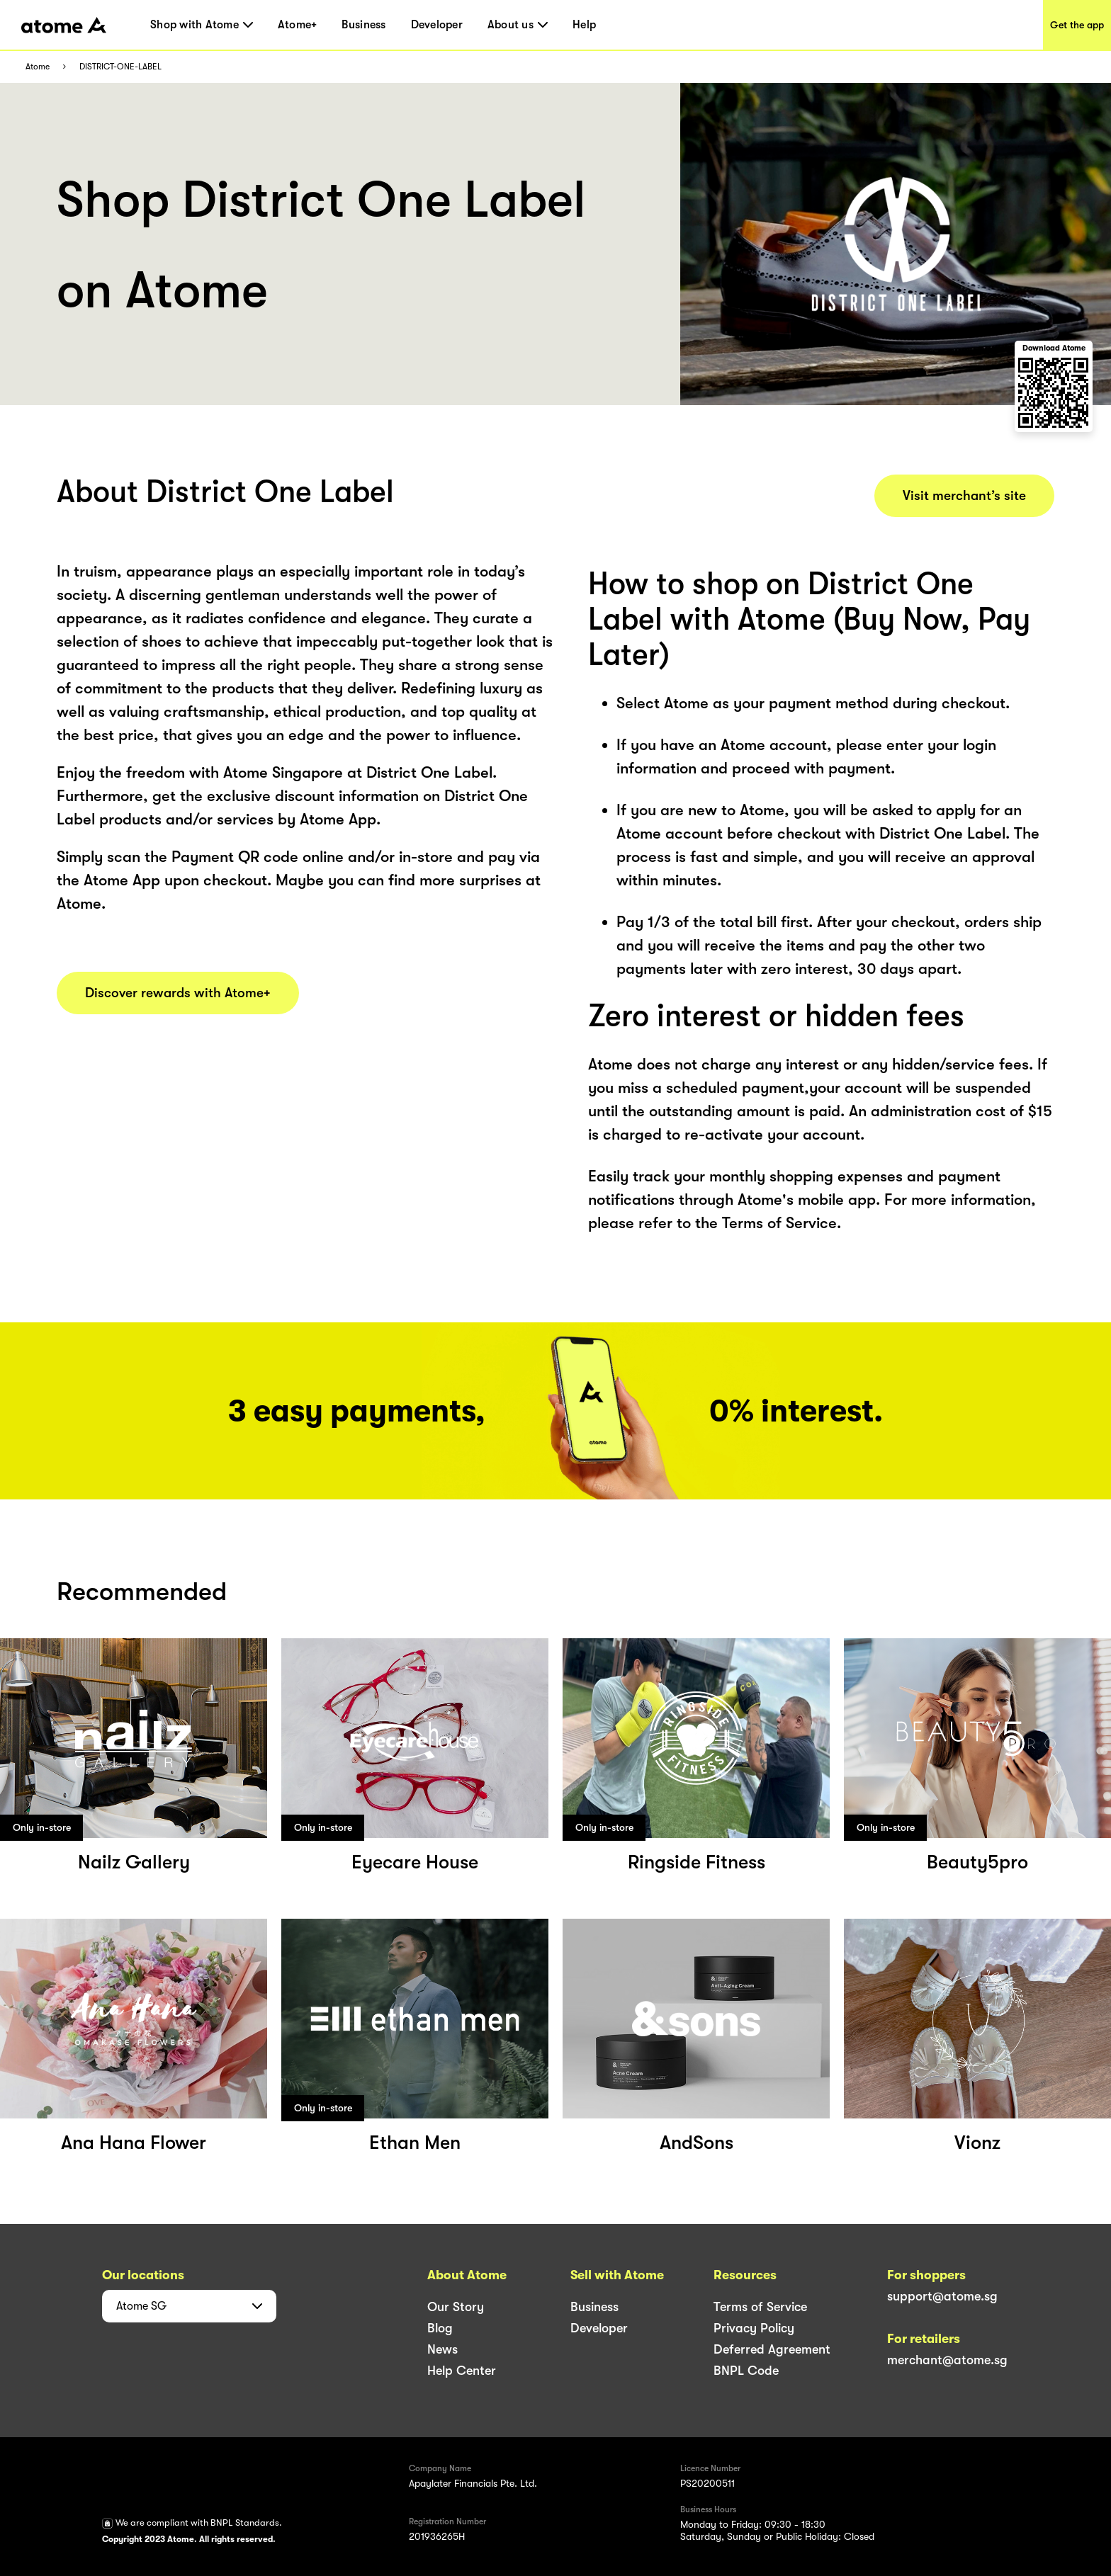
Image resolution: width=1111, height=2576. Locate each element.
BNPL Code (746, 2371)
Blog (440, 2328)
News (442, 2349)
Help (584, 24)
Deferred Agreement (772, 2349)
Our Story (455, 2307)
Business (363, 24)
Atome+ (297, 24)
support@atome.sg (942, 2296)
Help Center (461, 2371)
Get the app (1077, 24)
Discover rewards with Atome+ (178, 993)
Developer (437, 24)
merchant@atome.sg (947, 2360)
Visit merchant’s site (964, 496)
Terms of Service (760, 2307)
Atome (38, 67)
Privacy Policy (754, 2328)
